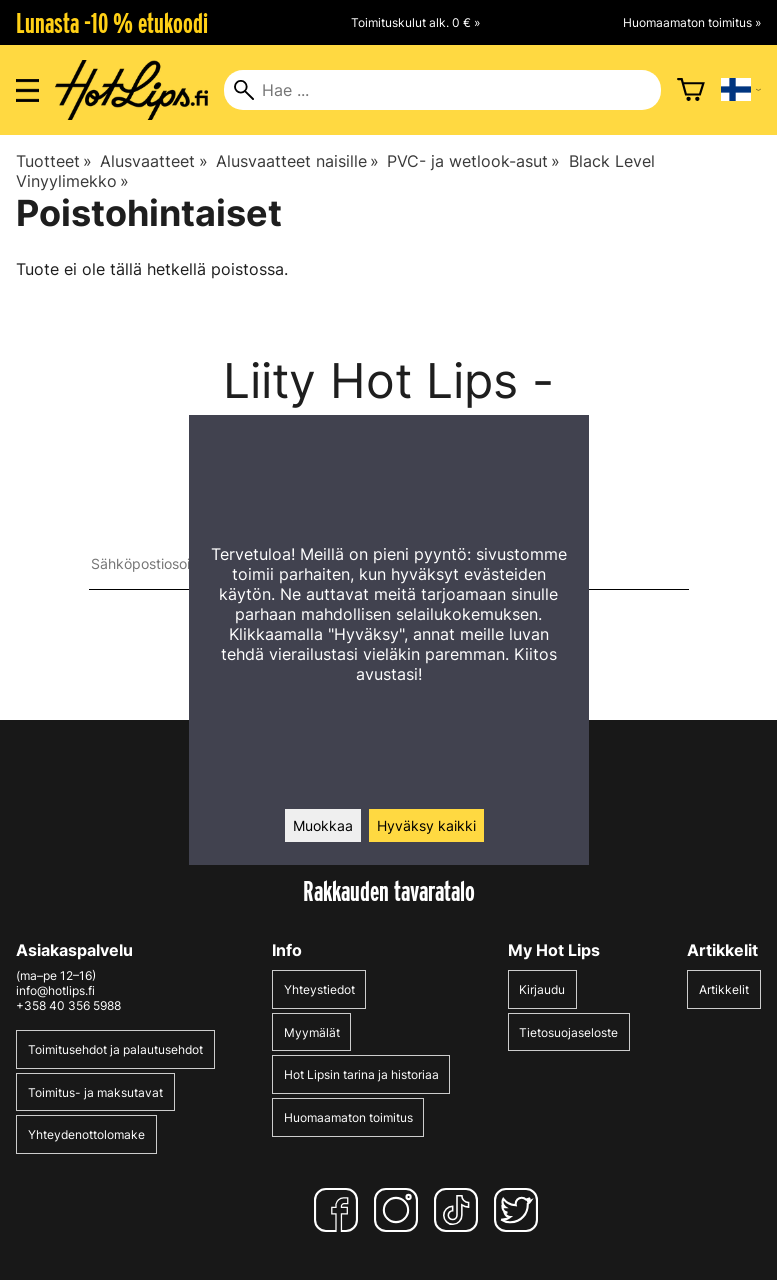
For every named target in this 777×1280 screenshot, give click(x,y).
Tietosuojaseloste (568, 1032)
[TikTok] (460, 1210)
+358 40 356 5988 (68, 1005)
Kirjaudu (542, 989)
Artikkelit (724, 989)
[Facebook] (340, 1210)
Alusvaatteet (153, 161)
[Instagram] (400, 1210)
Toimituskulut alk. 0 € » (415, 22)
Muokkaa (323, 825)
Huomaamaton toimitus (348, 1117)
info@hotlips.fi (55, 990)
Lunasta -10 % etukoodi (112, 23)
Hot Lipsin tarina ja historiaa (361, 1074)
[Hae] (442, 90)
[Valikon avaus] (27, 90)
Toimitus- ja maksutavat (95, 1092)
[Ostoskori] (691, 90)
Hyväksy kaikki (426, 825)
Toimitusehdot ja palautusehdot (115, 1049)
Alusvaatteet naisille (297, 161)
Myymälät (312, 1032)
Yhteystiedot (319, 989)
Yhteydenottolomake (86, 1134)
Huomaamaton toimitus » (692, 22)
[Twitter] (520, 1210)
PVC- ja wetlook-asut (473, 161)
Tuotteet (54, 161)
